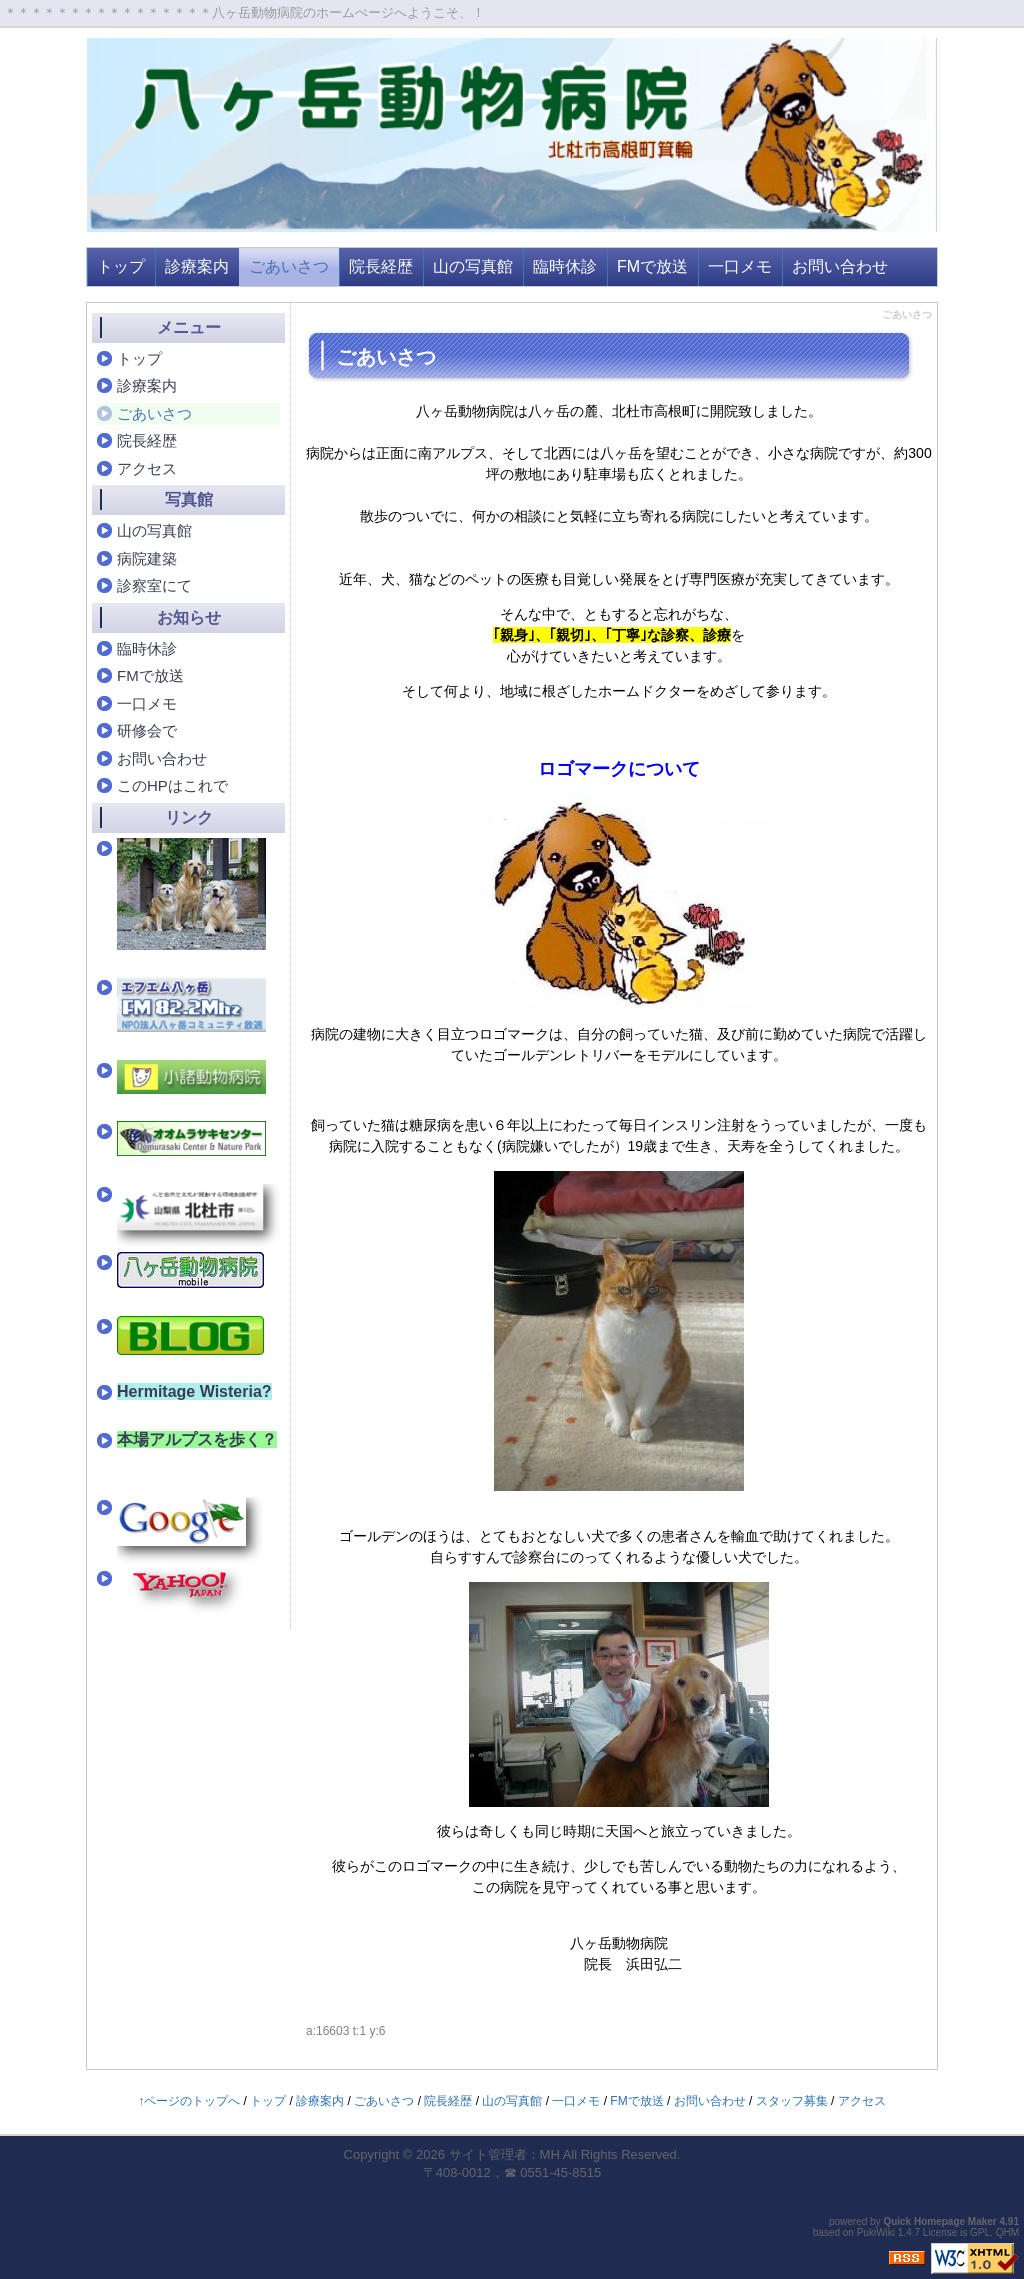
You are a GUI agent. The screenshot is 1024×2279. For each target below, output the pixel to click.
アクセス (147, 468)
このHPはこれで (172, 785)
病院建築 (147, 558)
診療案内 (197, 266)
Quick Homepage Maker (939, 2221)
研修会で (147, 730)
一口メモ (740, 266)
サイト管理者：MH (504, 2154)
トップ (121, 266)
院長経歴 (381, 266)
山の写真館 (473, 266)
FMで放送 (652, 266)
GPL (980, 2232)
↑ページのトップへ (189, 2101)
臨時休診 (565, 266)
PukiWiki (876, 2232)
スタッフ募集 (792, 2101)
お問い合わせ (840, 266)
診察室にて (154, 585)
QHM (1007, 2232)
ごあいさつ (289, 266)
